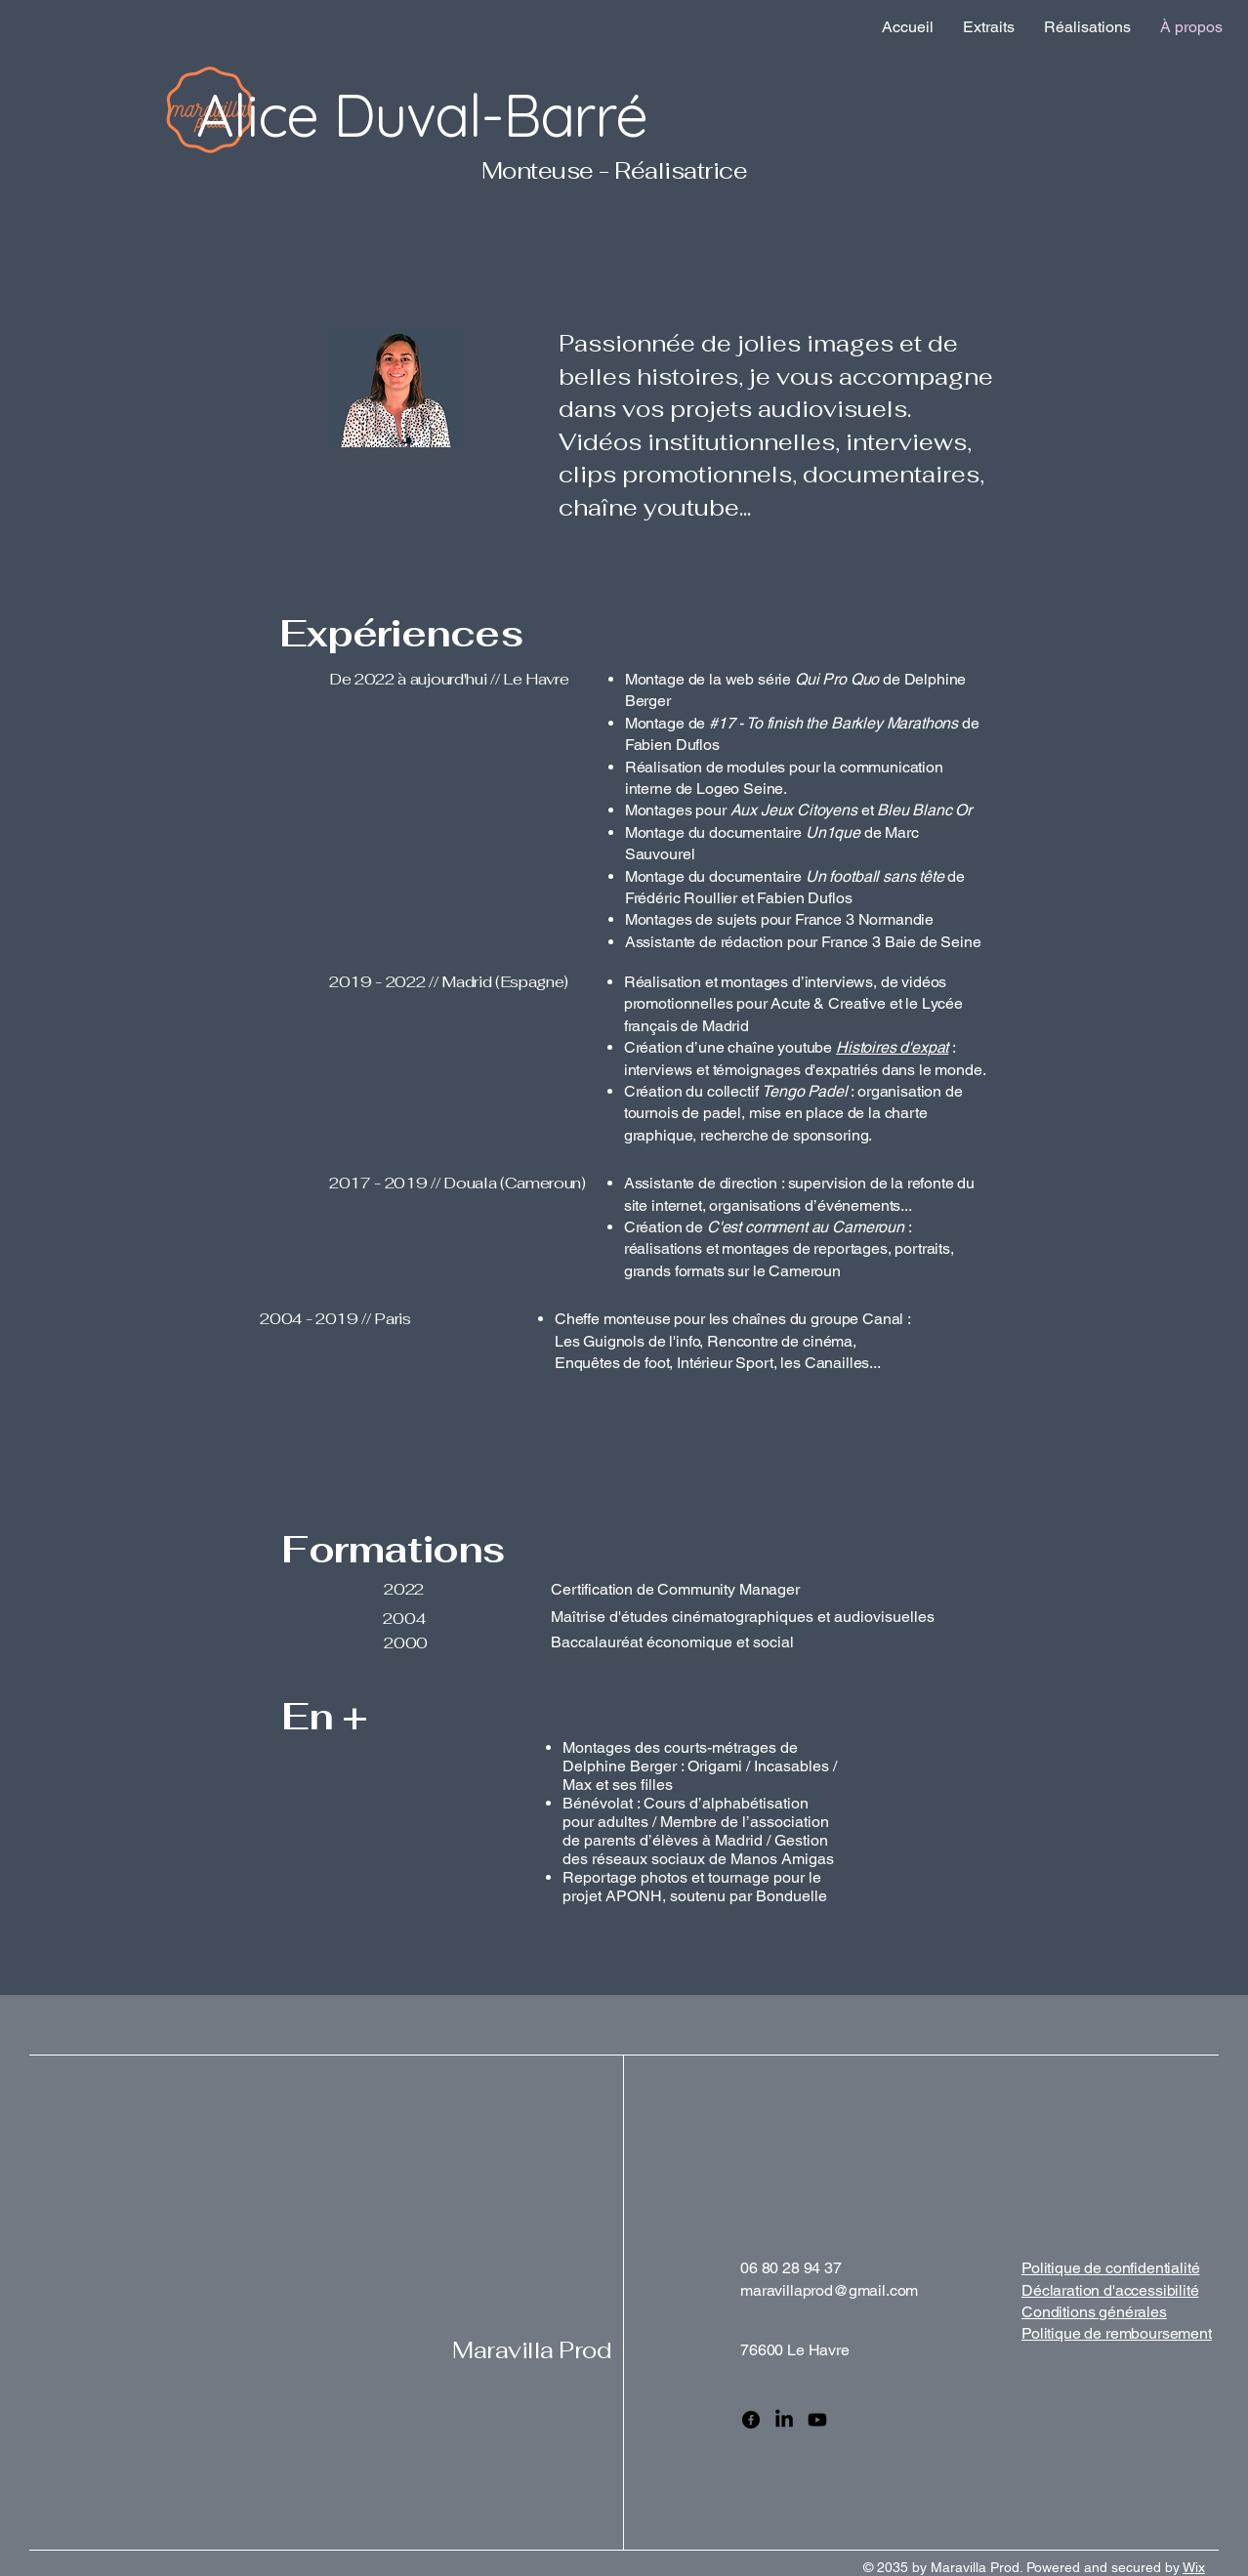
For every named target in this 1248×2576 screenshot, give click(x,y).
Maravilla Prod (531, 2350)
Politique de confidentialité (1110, 2268)
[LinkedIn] (784, 2420)
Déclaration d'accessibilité (1110, 2290)
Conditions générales (1094, 2312)
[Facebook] (751, 2420)
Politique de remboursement (1116, 2333)
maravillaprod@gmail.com (829, 2290)
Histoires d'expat (892, 1047)
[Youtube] (817, 2420)
